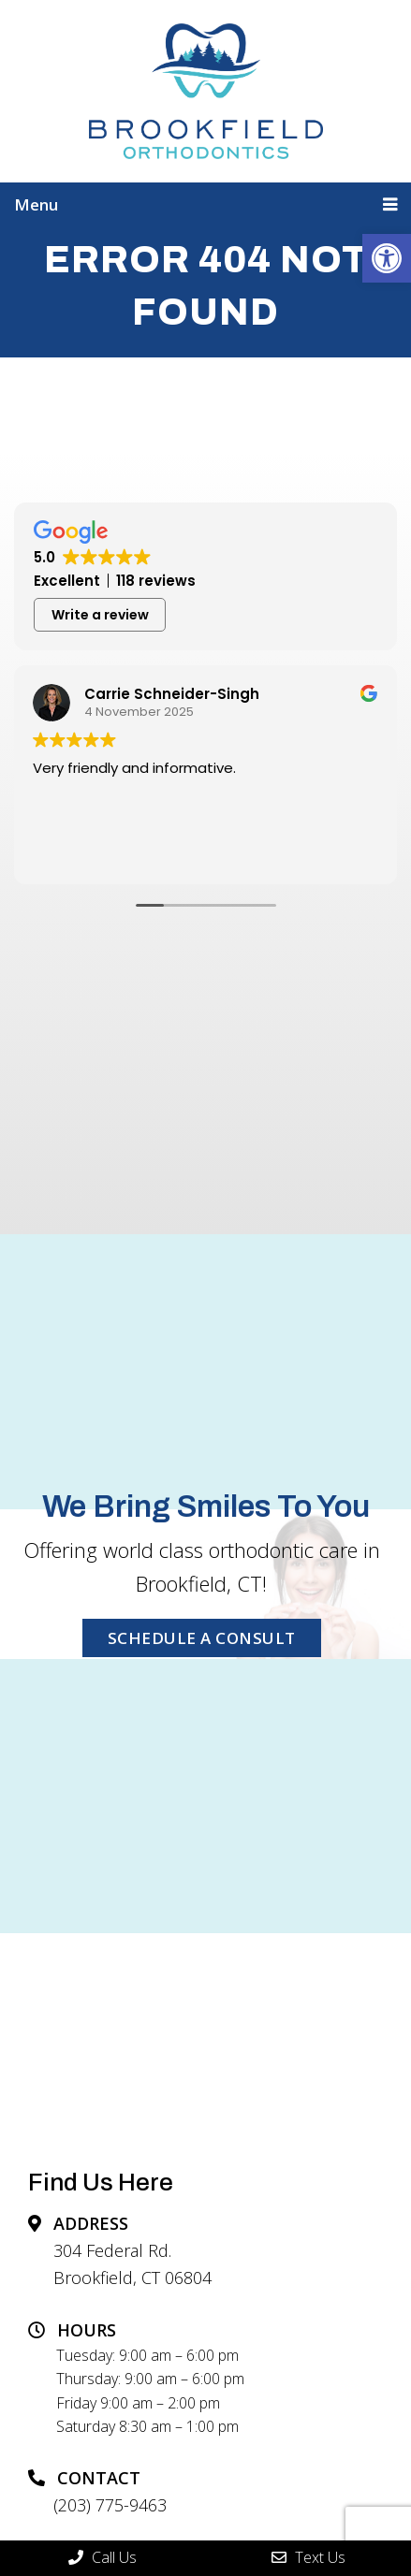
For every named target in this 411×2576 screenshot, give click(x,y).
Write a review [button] (100, 614)
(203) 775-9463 (110, 2505)
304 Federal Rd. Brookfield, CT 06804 (132, 2264)
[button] (386, 258)
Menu (36, 204)
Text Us (308, 2557)
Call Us (102, 2557)
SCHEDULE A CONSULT (202, 1638)
